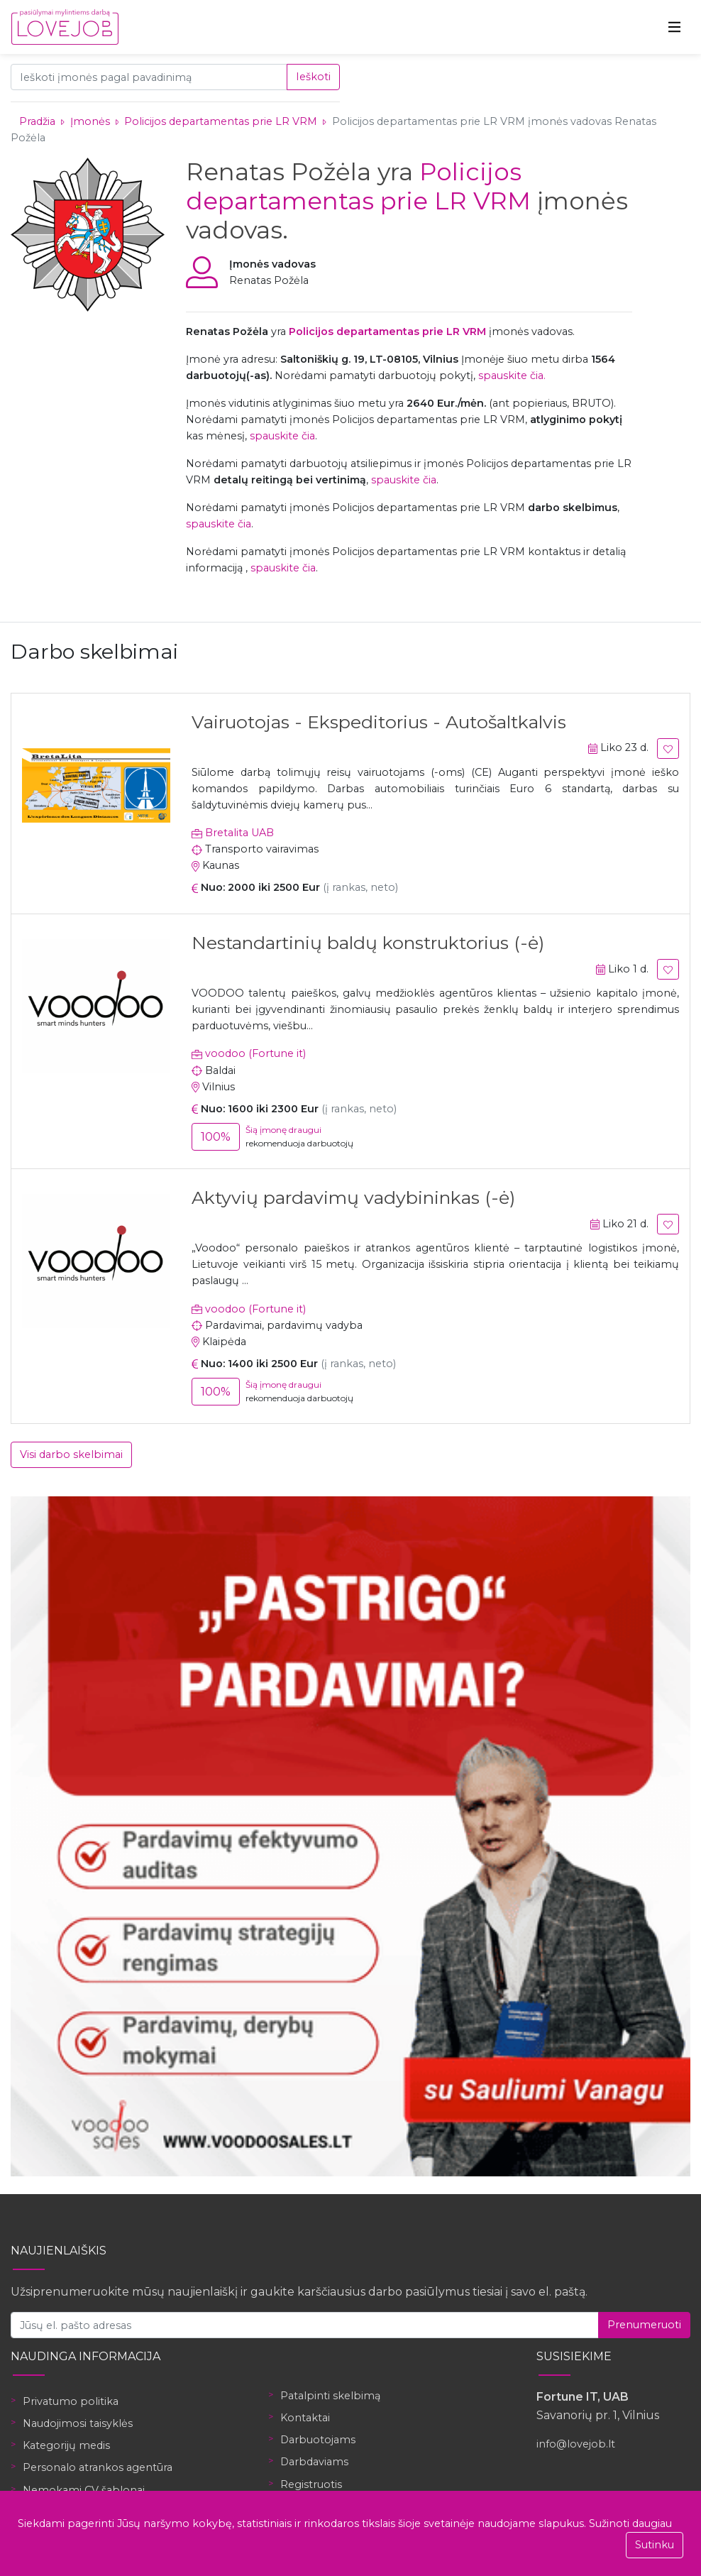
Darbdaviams (314, 2461)
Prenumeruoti (644, 2324)
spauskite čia (282, 435)
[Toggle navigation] (674, 27)
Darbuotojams (317, 2439)
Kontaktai (305, 2417)
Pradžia (37, 121)
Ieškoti (313, 76)
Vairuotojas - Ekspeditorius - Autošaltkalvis (379, 722)
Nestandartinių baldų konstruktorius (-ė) (368, 942)
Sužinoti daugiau (630, 2523)
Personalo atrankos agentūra (97, 2467)
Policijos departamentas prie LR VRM (222, 121)
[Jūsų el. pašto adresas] (305, 2325)
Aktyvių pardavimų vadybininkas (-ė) (353, 1197)
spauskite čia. (512, 375)
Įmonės (90, 121)
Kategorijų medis (66, 2445)
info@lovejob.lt (575, 2444)
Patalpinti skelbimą (330, 2395)
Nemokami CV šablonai (84, 2490)
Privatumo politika (70, 2401)
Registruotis (311, 2484)
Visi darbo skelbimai (71, 1454)
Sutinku (654, 2544)
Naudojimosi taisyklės (78, 2423)
